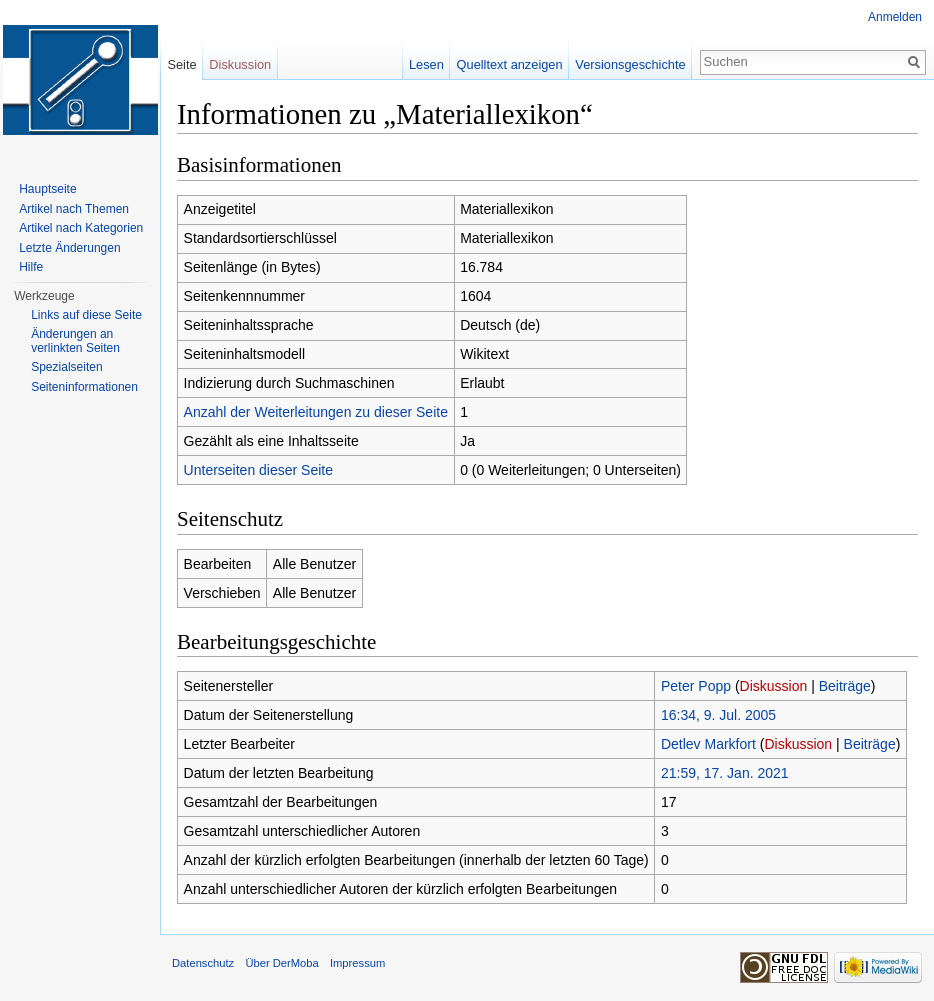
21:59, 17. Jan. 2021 (725, 773)
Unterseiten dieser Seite (258, 470)
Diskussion (774, 686)
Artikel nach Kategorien (81, 228)
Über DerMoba (281, 963)
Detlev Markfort (708, 744)
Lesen (426, 64)
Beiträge (845, 686)
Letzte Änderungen (69, 248)
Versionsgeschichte (630, 64)
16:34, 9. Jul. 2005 (718, 715)
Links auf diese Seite (86, 315)
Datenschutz (203, 963)
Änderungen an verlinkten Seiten (75, 341)
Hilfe (31, 267)
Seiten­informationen (84, 387)
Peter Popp (696, 686)
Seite (181, 64)
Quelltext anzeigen (510, 64)
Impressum (357, 963)
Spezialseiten (66, 367)
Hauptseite (47, 189)
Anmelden (895, 17)
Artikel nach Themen (74, 209)
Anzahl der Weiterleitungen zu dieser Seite (316, 412)
